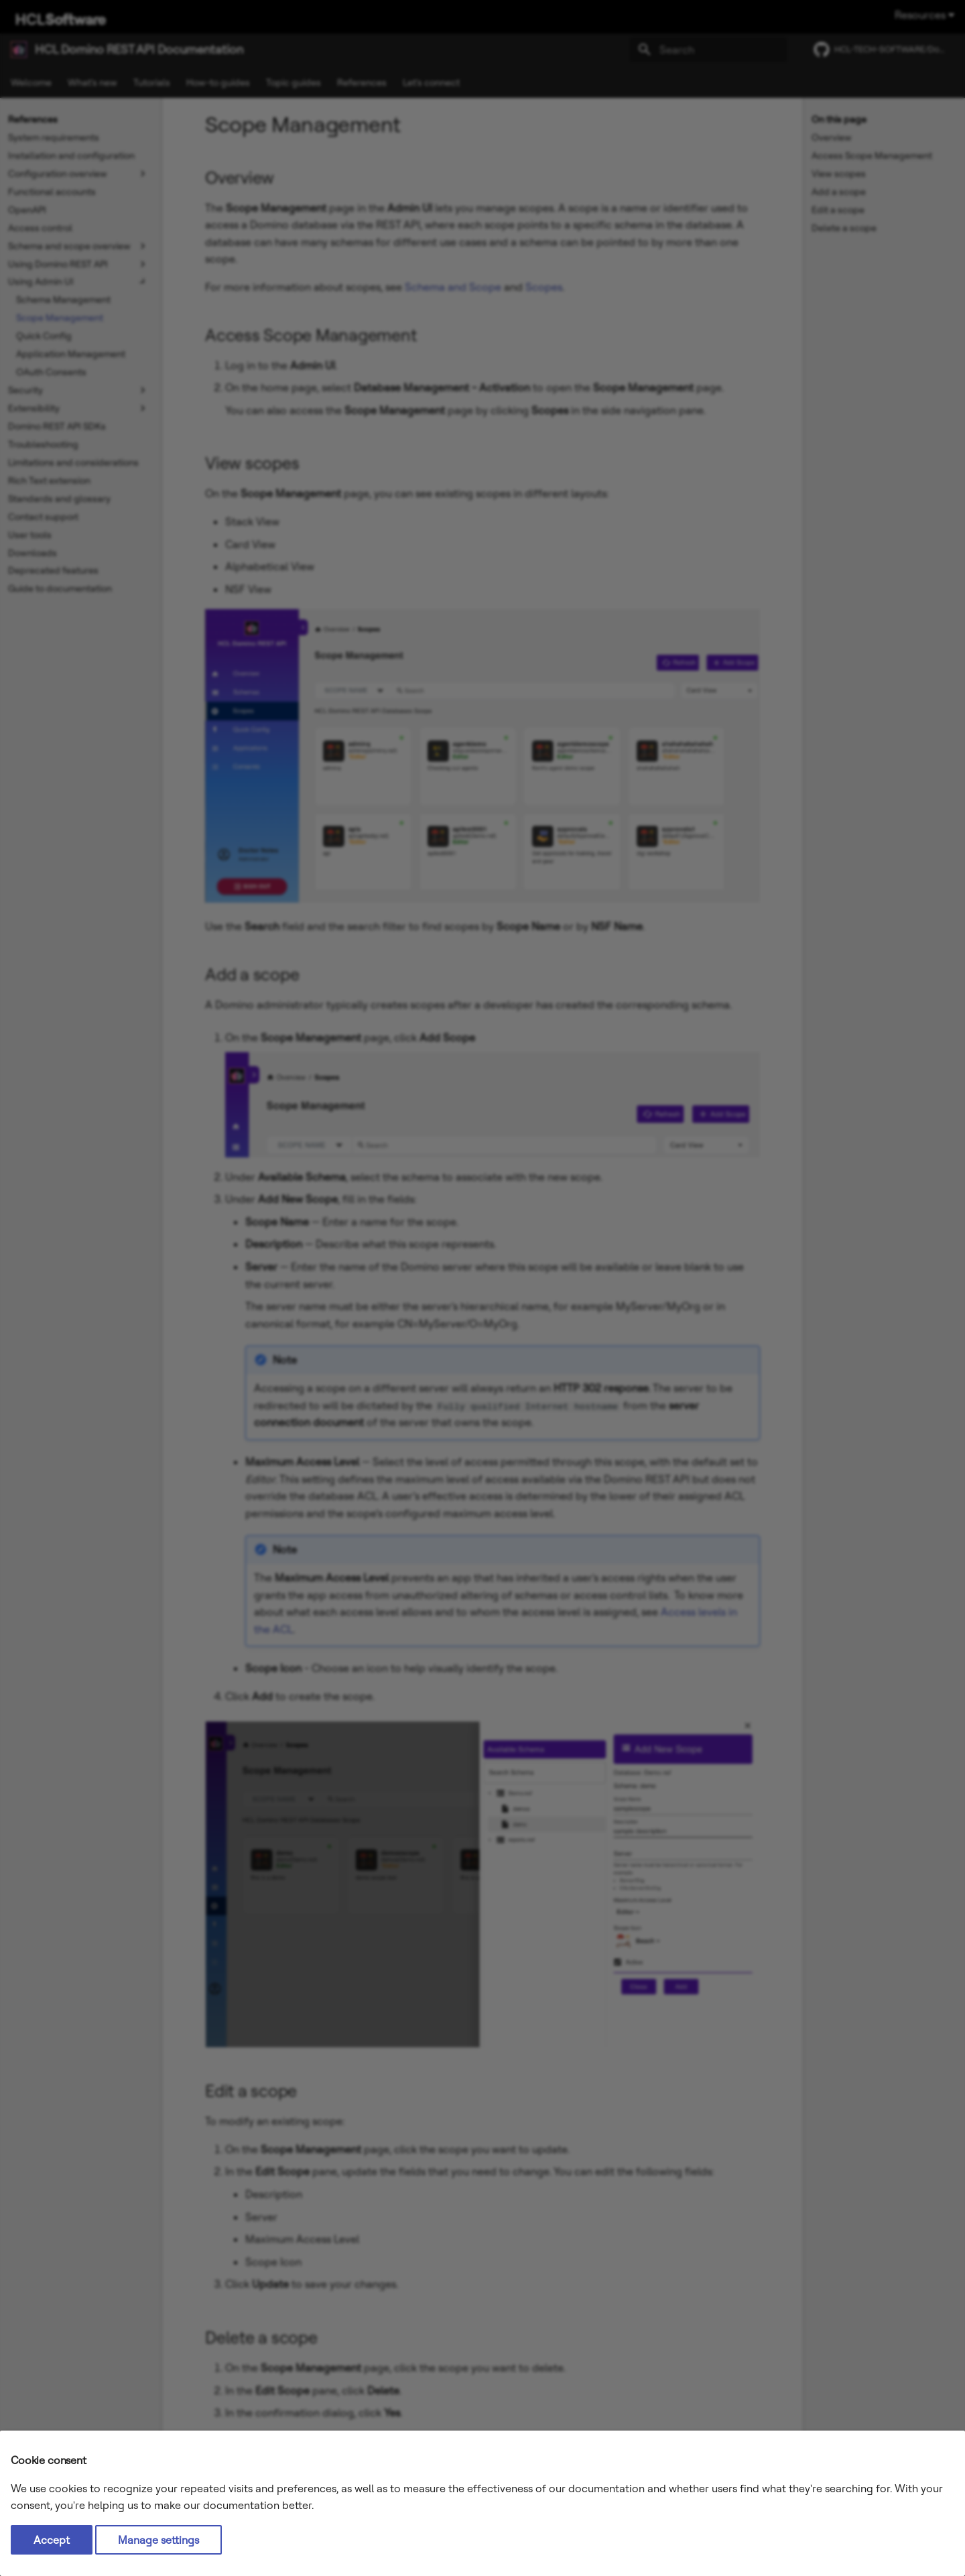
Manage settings (158, 2540)
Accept (52, 2540)
